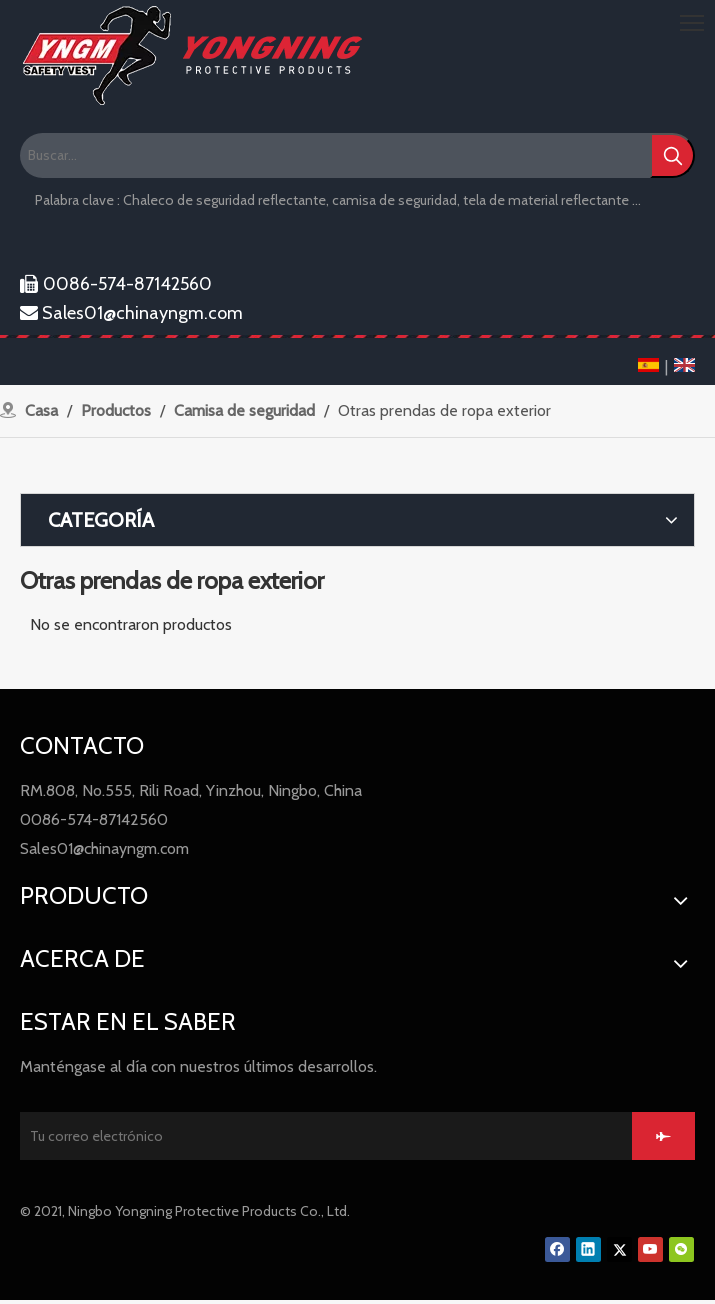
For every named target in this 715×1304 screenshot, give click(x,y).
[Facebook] (557, 1249)
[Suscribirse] (663, 1136)
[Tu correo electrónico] (324, 1136)
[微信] (681, 1249)
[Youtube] (650, 1249)
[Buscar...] (335, 155)
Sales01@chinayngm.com (131, 313)
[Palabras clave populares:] (672, 155)
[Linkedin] (588, 1249)
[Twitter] (619, 1249)
